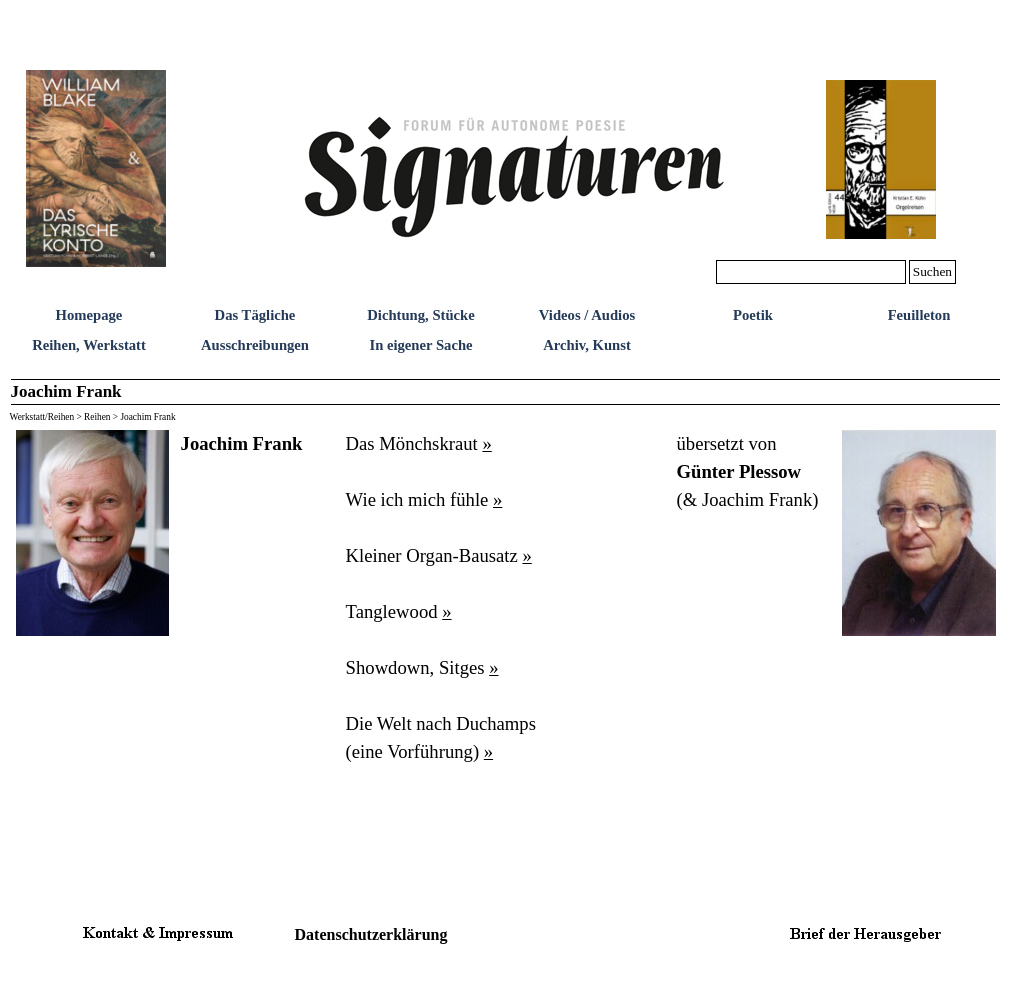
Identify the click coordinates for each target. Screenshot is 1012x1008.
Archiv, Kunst (587, 345)
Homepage (89, 315)
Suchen (932, 271)
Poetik (753, 315)
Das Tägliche (255, 315)
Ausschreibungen (255, 345)
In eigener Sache (420, 345)
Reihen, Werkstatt (89, 345)
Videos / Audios (587, 315)
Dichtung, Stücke (421, 315)
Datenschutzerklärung (371, 934)
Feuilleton (919, 315)
